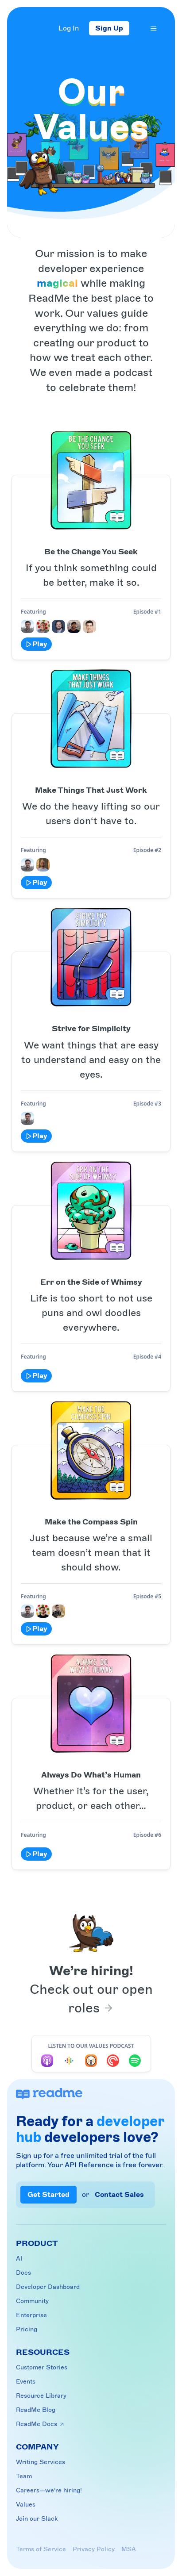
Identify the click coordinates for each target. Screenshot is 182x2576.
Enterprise (31, 2315)
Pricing (26, 2329)
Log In (68, 28)
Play (36, 644)
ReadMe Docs (40, 2424)
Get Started (48, 2194)
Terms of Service (41, 2549)
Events (25, 2381)
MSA (128, 2549)
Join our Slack (37, 2518)
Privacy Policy (94, 2549)
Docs (23, 2273)
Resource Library (41, 2395)
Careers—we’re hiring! (49, 2490)
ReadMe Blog (35, 2410)
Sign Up (109, 28)
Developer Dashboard (48, 2287)
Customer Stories (41, 2367)
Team (24, 2476)
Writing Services (40, 2462)
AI (19, 2258)
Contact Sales (119, 2194)
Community (32, 2301)
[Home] (28, 28)
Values (25, 2504)
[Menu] (154, 28)
